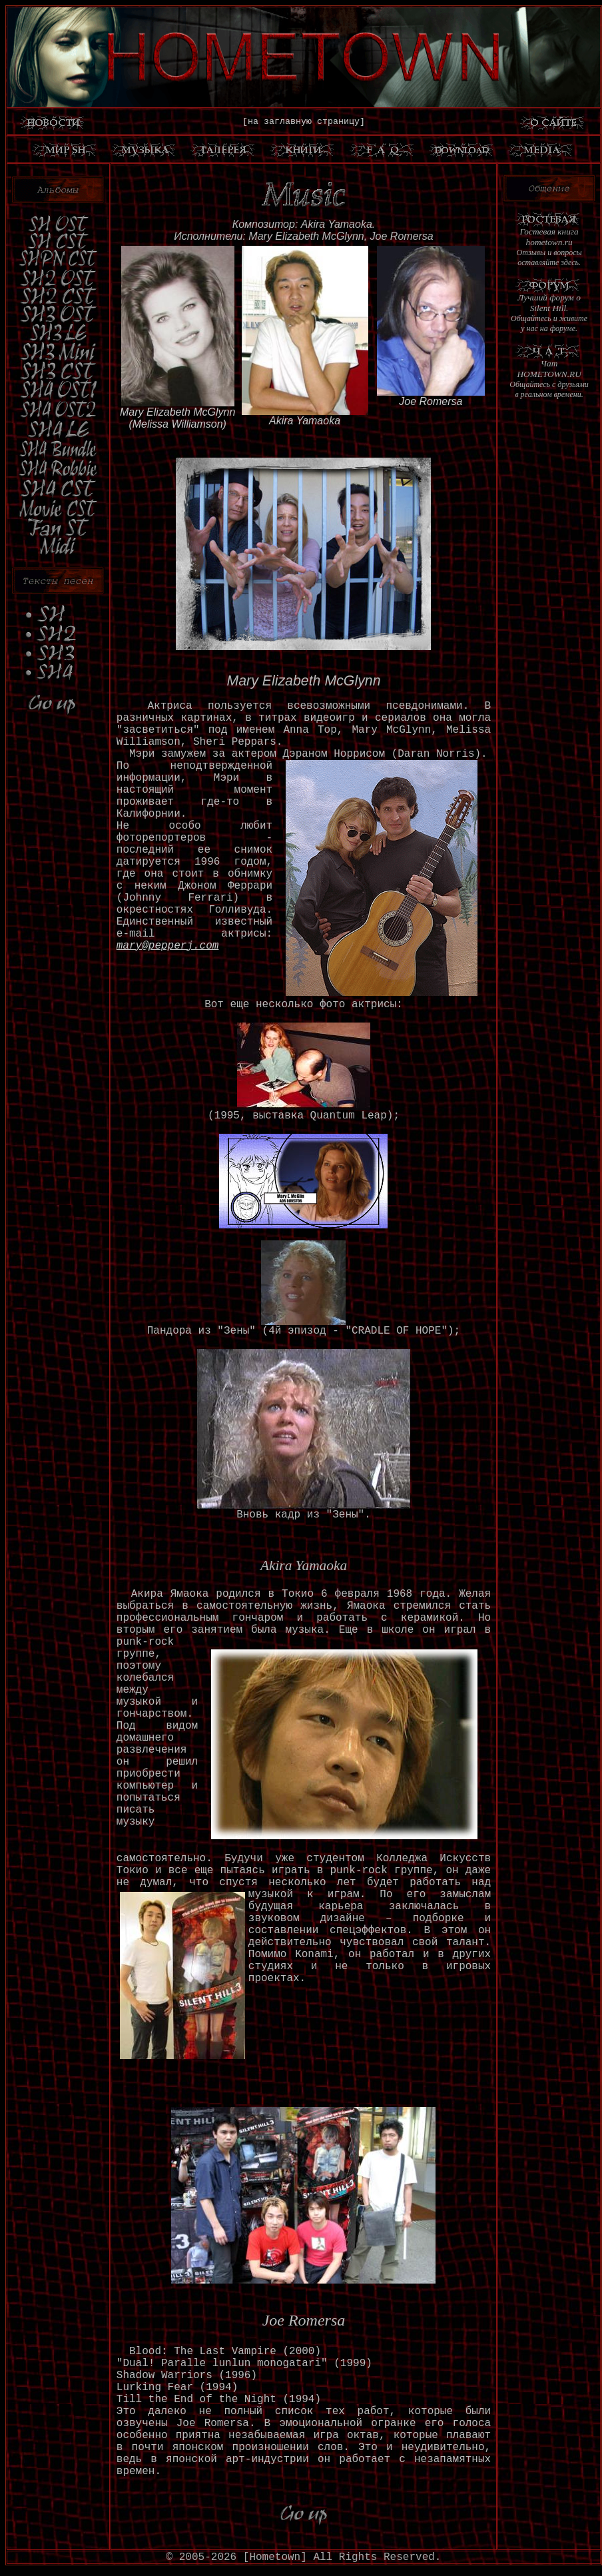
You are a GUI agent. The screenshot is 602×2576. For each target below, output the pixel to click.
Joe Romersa (430, 401)
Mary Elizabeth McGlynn (303, 681)
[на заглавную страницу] (303, 122)
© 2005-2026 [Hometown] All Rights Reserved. (304, 2557)
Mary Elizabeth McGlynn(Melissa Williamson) (177, 418)
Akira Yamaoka (304, 420)
